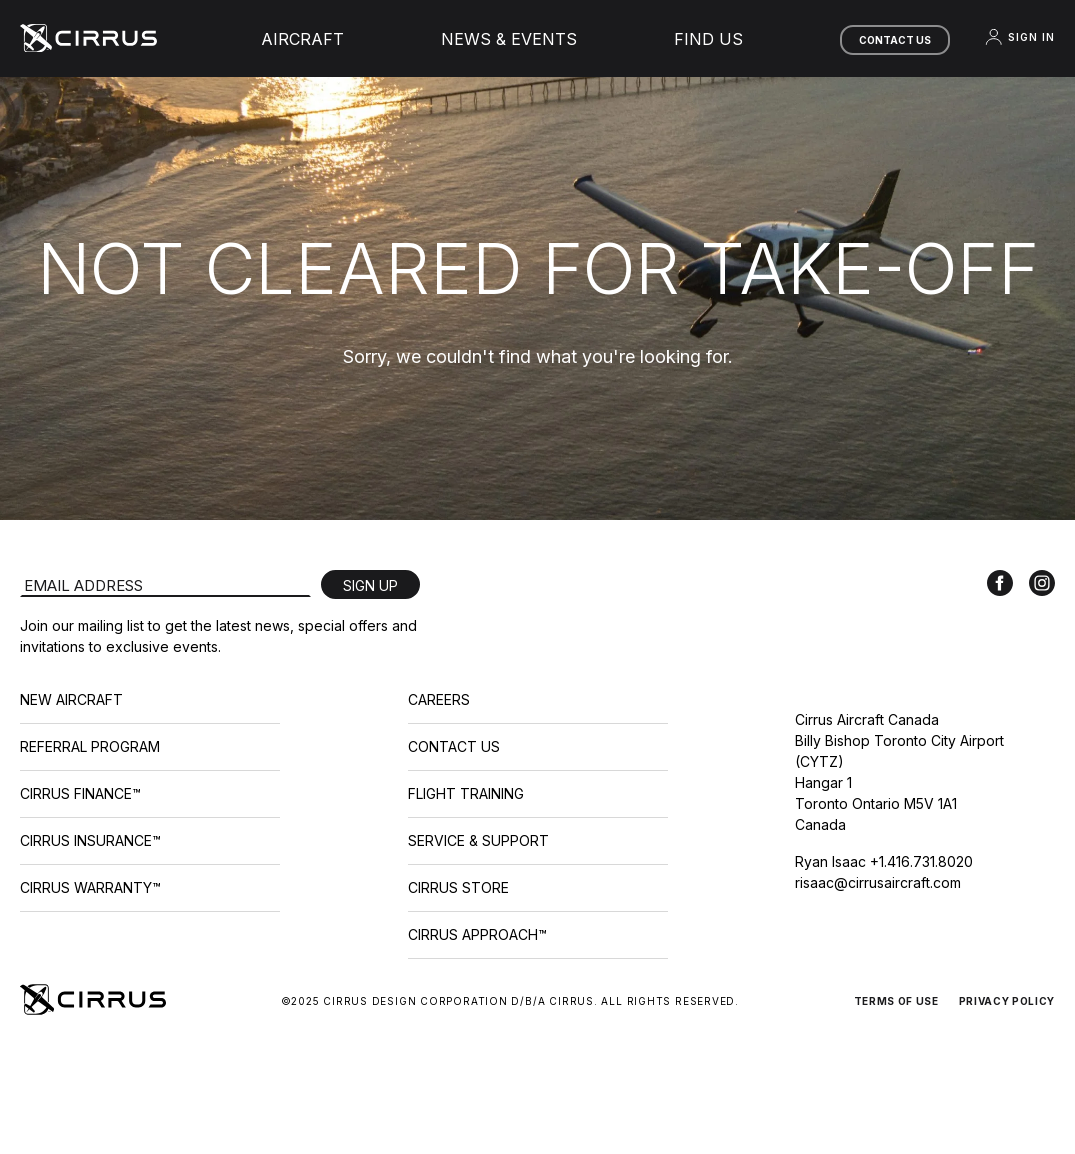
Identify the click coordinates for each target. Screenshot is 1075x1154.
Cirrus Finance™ (80, 793)
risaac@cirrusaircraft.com (878, 882)
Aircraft (302, 39)
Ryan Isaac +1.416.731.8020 (884, 861)
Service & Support (478, 840)
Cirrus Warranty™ (90, 887)
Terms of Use (896, 1001)
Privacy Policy (1007, 1001)
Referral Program (90, 746)
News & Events (509, 39)
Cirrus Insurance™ (90, 840)
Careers (439, 699)
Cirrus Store (458, 887)
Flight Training (466, 793)
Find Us (708, 39)
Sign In (1019, 37)
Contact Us (895, 40)
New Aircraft (71, 699)
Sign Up (370, 585)
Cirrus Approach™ (477, 934)
